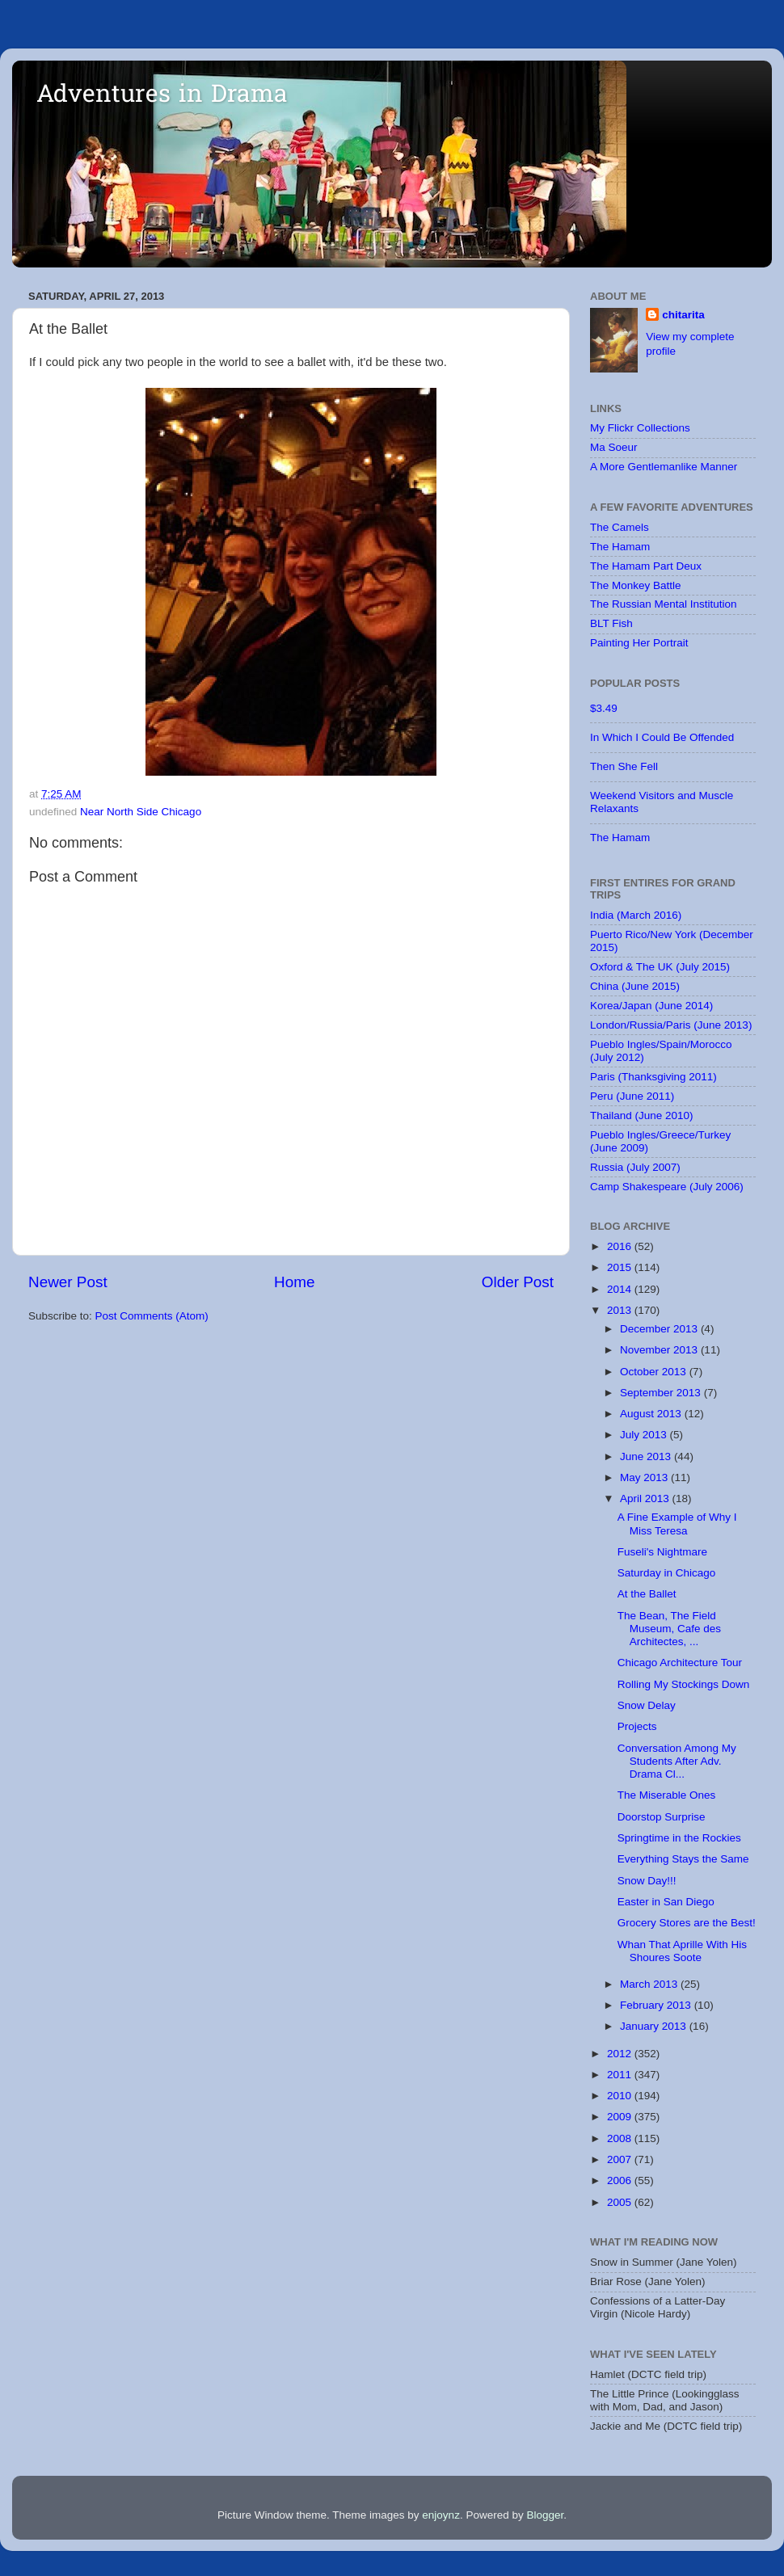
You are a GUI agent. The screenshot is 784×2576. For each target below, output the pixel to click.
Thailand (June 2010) (641, 1115)
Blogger (544, 2515)
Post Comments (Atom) (152, 1316)
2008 (620, 2138)
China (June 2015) (635, 986)
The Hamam (620, 547)
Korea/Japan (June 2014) (651, 1006)
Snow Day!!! (647, 1881)
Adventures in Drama (162, 96)
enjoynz (441, 2515)
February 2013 (657, 2005)
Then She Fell (624, 766)
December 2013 (660, 1329)
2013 (620, 1310)
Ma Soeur (614, 447)
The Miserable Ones (667, 1795)
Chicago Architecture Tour (680, 1662)
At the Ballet (647, 1594)
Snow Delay (647, 1705)
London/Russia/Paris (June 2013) (671, 1025)
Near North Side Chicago (140, 812)
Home (294, 1281)
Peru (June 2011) (632, 1096)
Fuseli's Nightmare (662, 1552)
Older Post (518, 1281)
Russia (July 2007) (635, 1167)
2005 (620, 2202)
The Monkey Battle (635, 585)
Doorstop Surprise (662, 1817)
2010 (620, 2096)
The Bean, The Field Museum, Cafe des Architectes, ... (669, 1629)
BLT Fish (611, 623)
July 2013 (645, 1435)
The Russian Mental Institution (663, 604)
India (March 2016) (635, 915)
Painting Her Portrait (639, 643)
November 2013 (660, 1350)
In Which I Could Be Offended (662, 737)
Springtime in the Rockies (679, 1838)
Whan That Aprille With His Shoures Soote (682, 1951)
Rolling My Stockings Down (684, 1684)
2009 (620, 2117)
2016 (620, 1246)
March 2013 (650, 1984)
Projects (637, 1726)
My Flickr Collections (640, 428)
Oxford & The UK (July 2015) (660, 967)
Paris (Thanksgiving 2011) (653, 1077)
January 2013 (654, 2026)
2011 (620, 2075)
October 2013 (654, 1372)
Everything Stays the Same (683, 1859)
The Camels (619, 527)
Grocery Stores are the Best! (687, 1923)
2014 (620, 1289)
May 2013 (645, 1477)
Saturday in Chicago (667, 1573)
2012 (620, 2054)
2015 (620, 1267)
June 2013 (647, 1456)
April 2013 (646, 1498)
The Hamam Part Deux (646, 566)
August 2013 (652, 1414)
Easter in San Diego (666, 1902)
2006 (620, 2180)
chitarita (683, 315)
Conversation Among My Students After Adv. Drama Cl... (677, 1761)
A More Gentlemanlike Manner (663, 467)
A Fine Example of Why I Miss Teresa (677, 1523)
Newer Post (67, 1281)
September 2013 (662, 1393)
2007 (620, 2159)
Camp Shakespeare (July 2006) (667, 1187)
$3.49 (604, 708)
